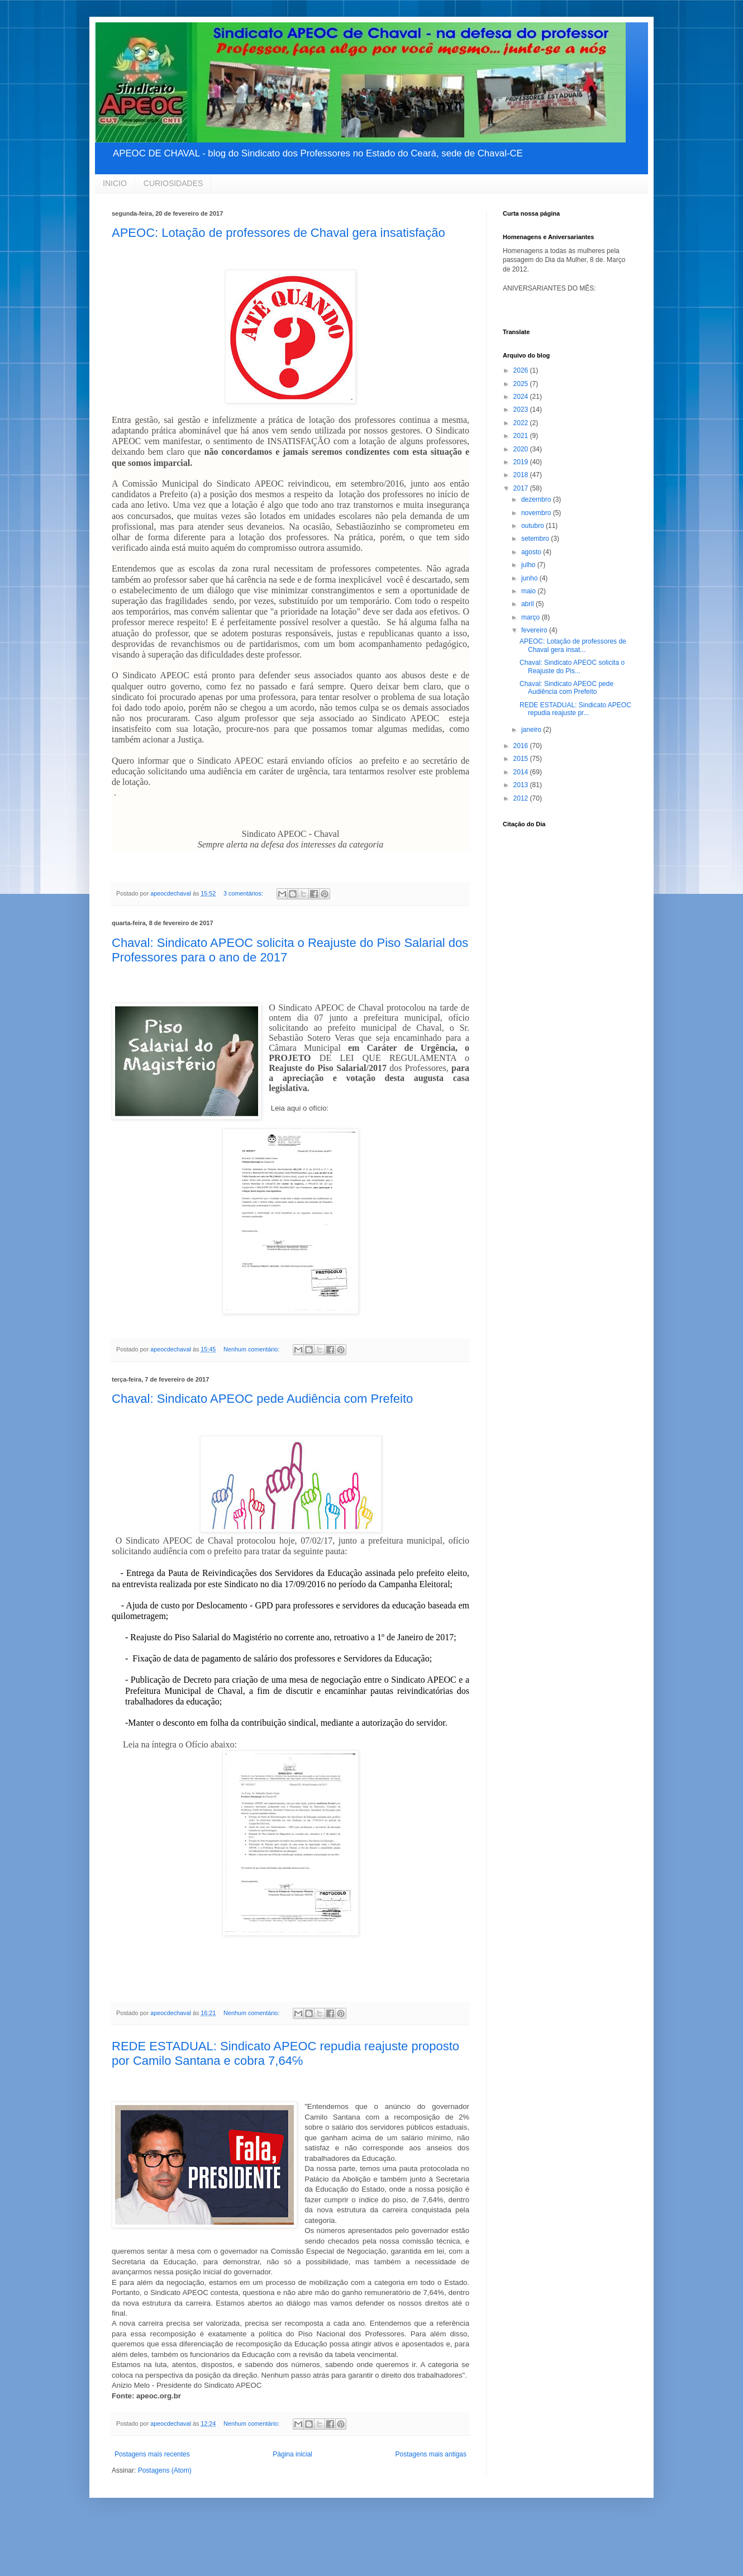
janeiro (532, 730)
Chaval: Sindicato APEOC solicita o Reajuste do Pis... (572, 666)
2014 (521, 772)
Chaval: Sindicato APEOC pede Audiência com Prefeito (262, 1399)
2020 (521, 449)
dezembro (537, 499)
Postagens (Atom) (165, 2470)
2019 (521, 462)
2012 (521, 798)
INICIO (115, 183)
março (531, 617)
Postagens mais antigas (431, 2454)
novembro (537, 513)
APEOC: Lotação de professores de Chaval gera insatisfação (278, 233)
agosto (532, 552)
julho (529, 565)
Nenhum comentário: (252, 1349)
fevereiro (535, 630)
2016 (521, 746)
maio (529, 591)
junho (530, 578)
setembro (536, 538)
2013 (521, 785)
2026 (521, 370)
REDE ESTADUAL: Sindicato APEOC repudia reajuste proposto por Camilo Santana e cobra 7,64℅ (285, 2053)
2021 (521, 436)
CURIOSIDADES (173, 183)
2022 (521, 423)
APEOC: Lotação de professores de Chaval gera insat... (573, 645)
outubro (533, 526)
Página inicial (292, 2454)
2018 (521, 475)
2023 (521, 409)
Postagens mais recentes (152, 2454)
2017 (521, 488)
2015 (521, 759)
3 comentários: (244, 893)
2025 (521, 384)
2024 (521, 397)
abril (528, 604)
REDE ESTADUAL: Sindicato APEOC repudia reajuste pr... (575, 709)
